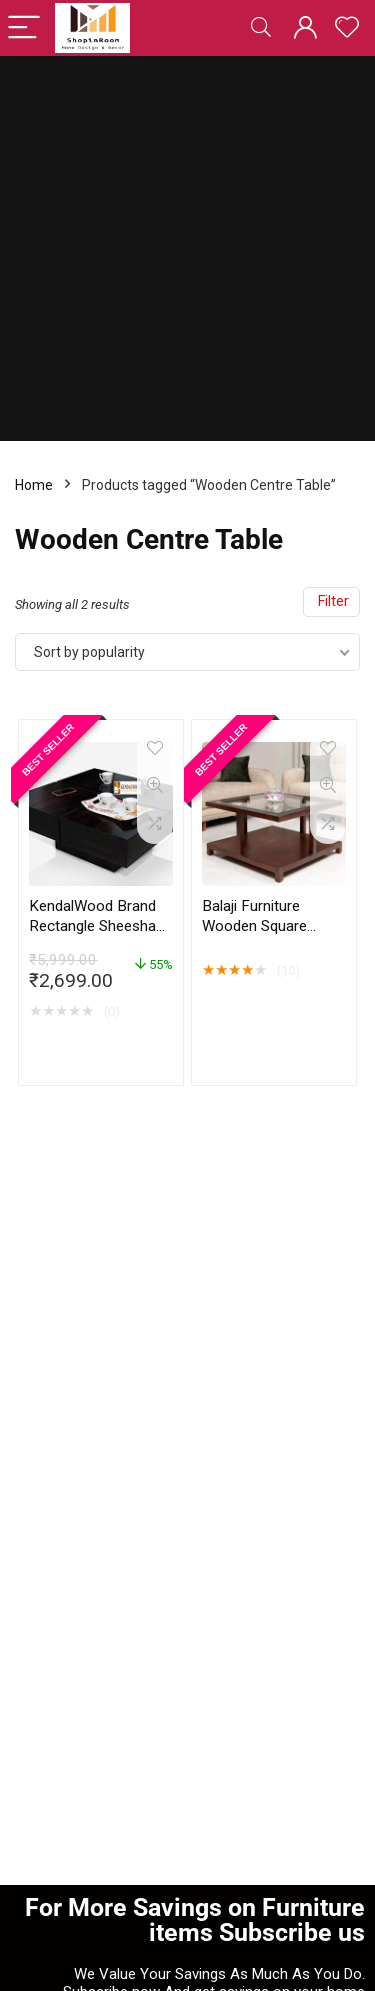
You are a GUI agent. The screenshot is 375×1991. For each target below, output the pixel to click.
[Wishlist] (347, 28)
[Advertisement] (187, 253)
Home (34, 485)
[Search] (261, 28)
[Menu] (24, 28)
